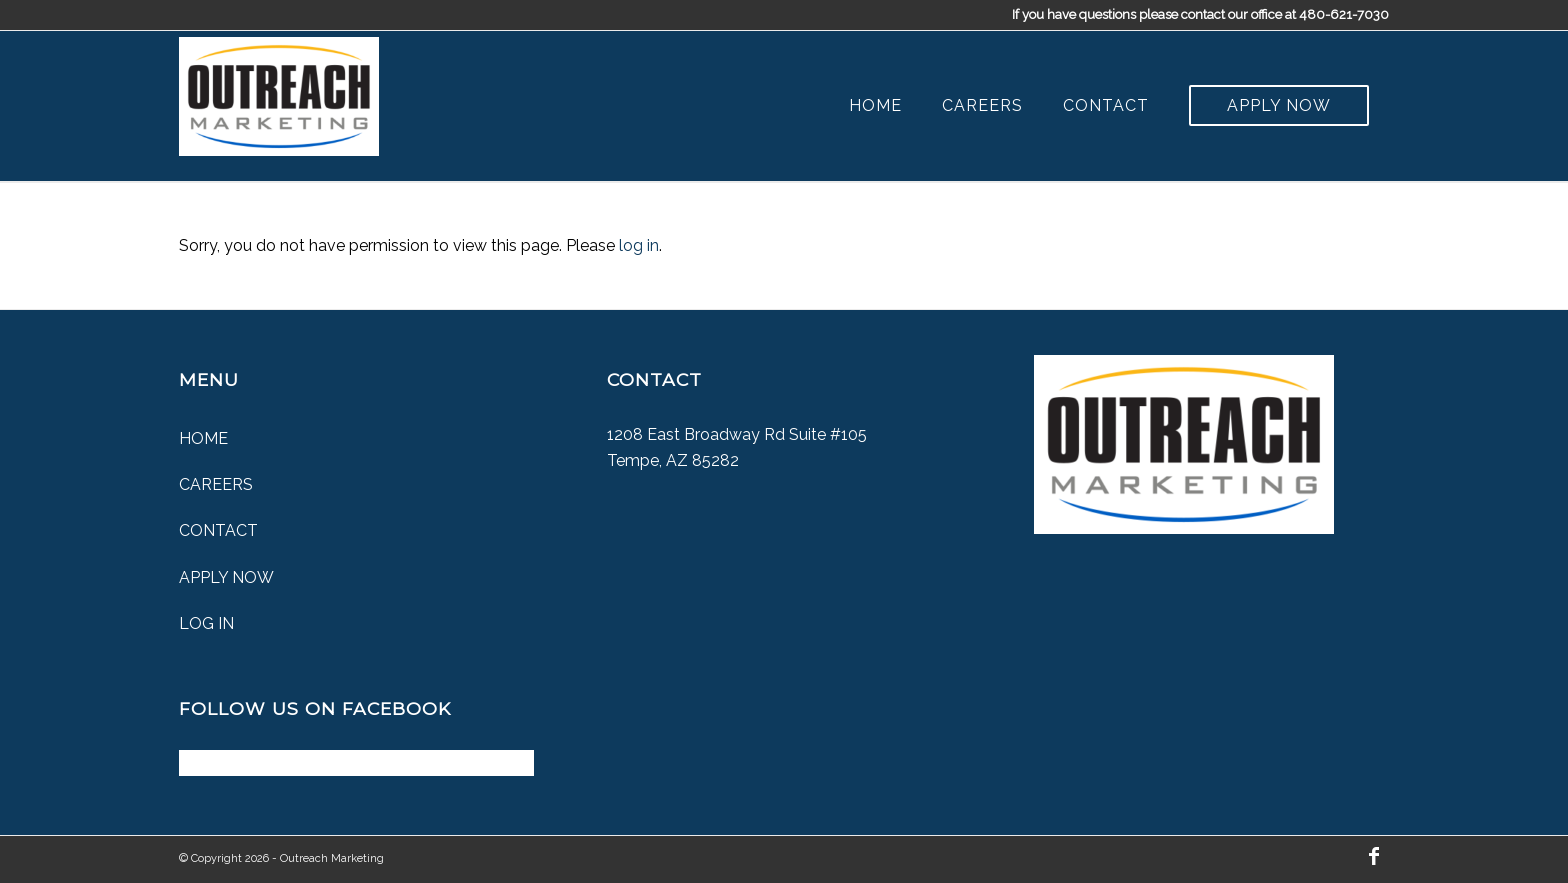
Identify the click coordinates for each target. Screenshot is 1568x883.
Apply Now (226, 577)
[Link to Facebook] (1374, 856)
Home (203, 438)
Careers (216, 484)
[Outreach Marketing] (279, 92)
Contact (218, 530)
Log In (206, 623)
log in (639, 245)
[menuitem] (875, 106)
